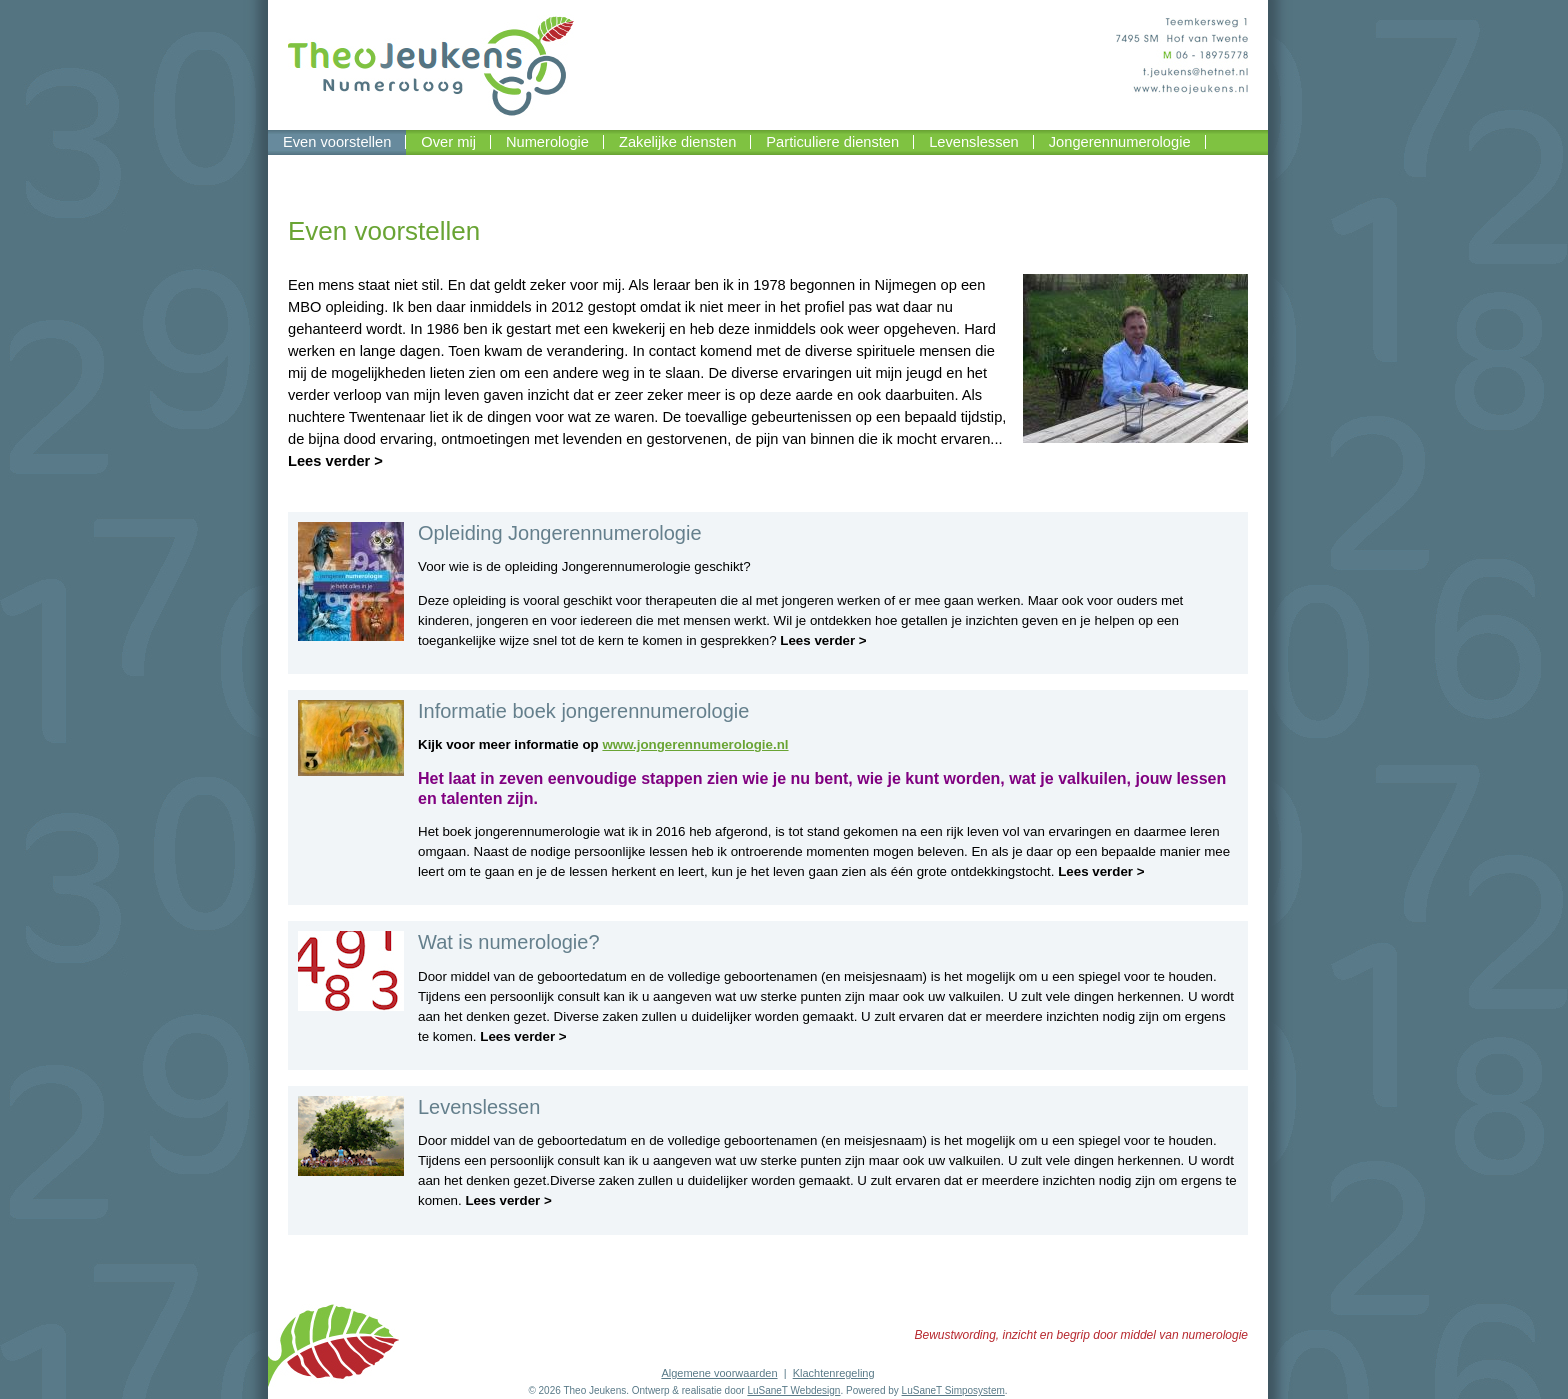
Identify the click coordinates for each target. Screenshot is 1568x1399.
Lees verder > (335, 461)
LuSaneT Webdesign (793, 1390)
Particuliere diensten (832, 142)
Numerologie (547, 142)
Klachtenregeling (834, 1373)
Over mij (448, 142)
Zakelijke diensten (677, 142)
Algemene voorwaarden (719, 1373)
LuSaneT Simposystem (953, 1390)
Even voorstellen (337, 142)
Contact (308, 167)
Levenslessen (974, 142)
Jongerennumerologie (1120, 142)
